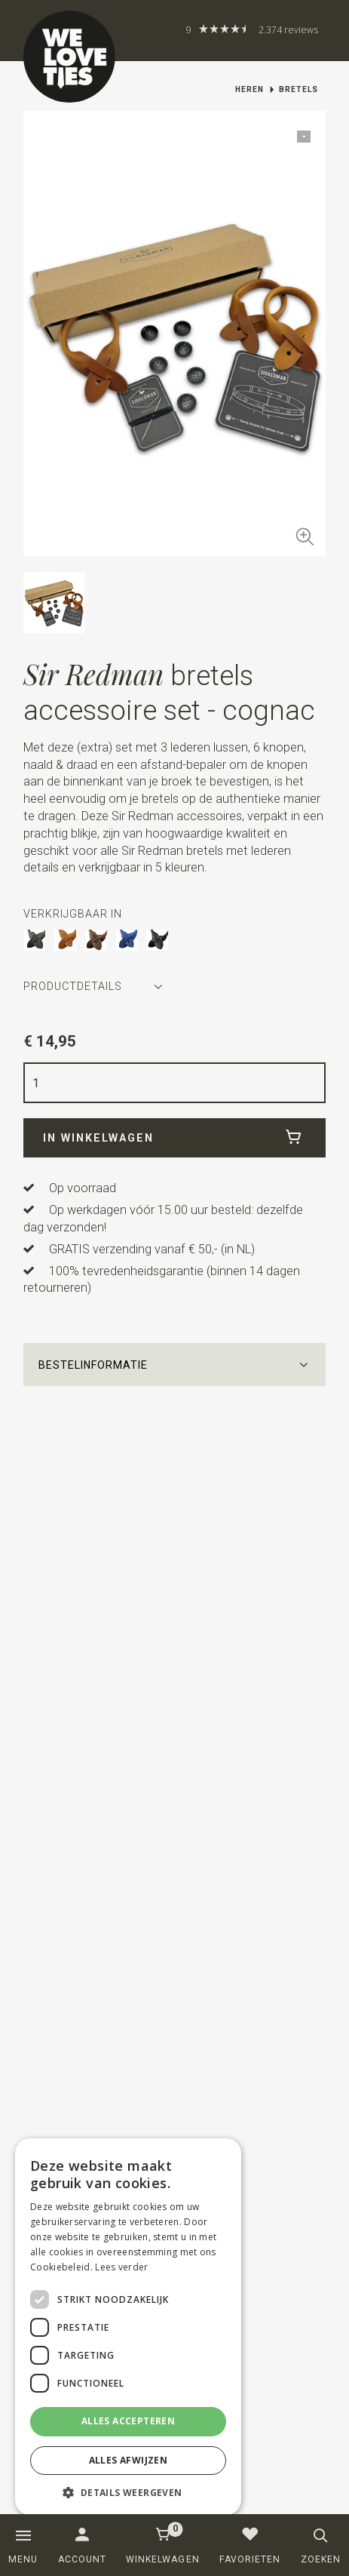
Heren (249, 89)
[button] (174, 1364)
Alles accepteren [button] (128, 2421)
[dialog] (128, 2326)
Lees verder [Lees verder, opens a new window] (121, 2267)
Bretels (298, 89)
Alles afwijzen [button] (128, 2460)
